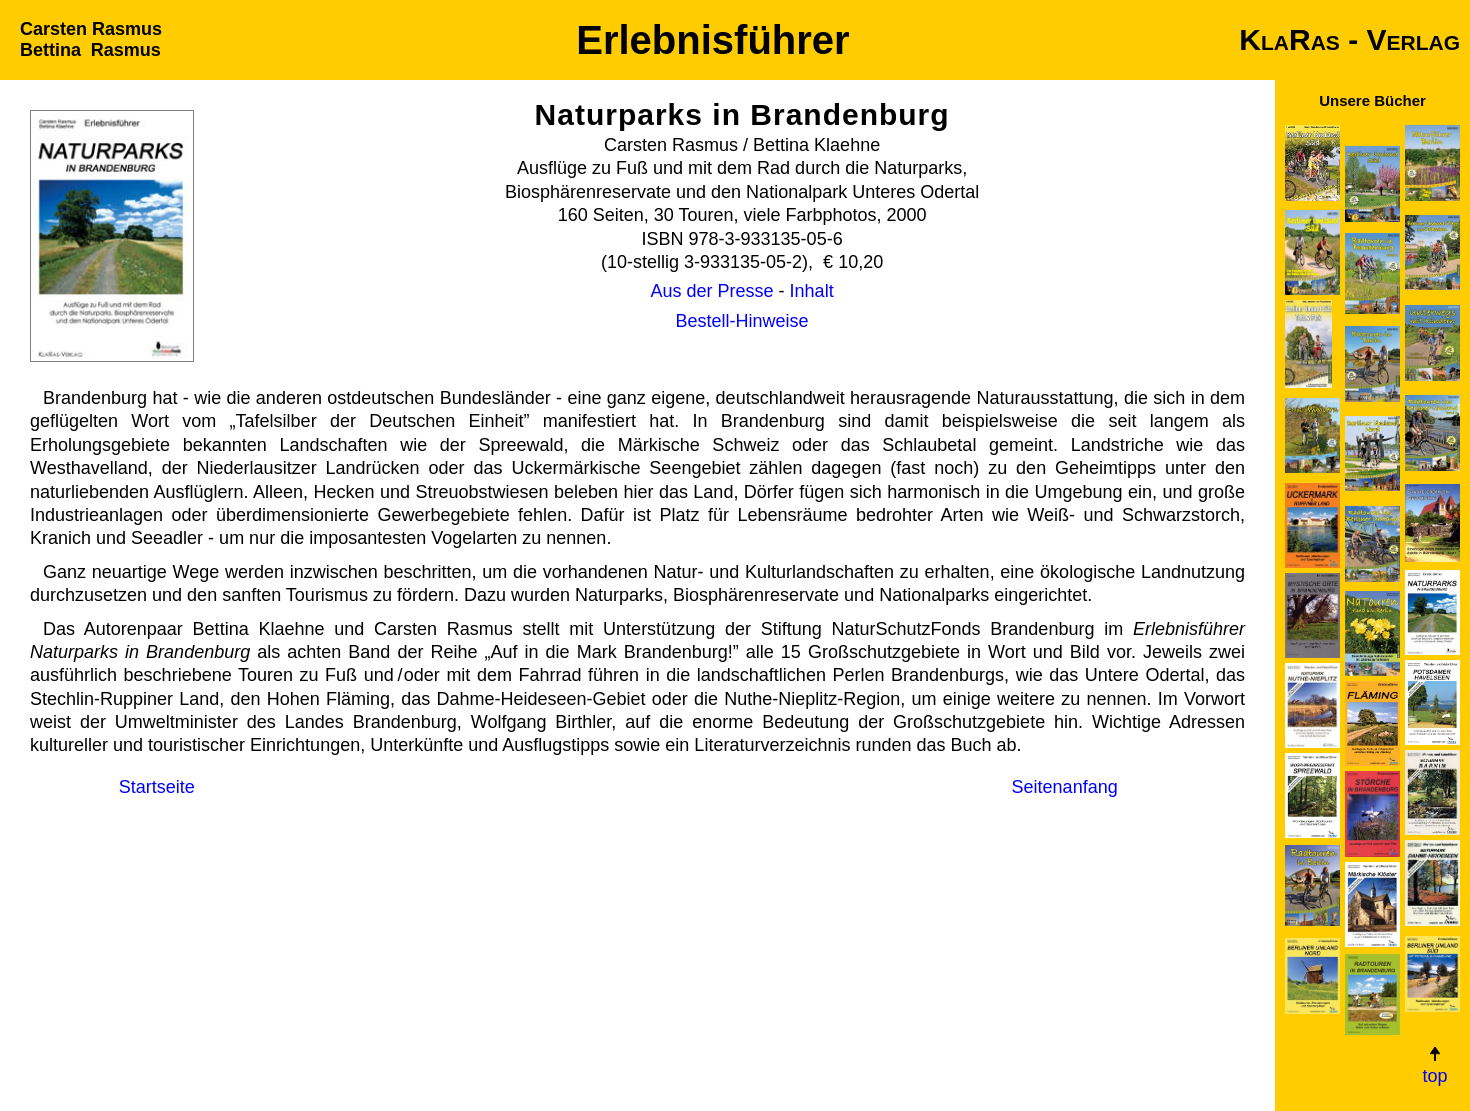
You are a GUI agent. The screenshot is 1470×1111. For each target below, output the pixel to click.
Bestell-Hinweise (742, 321)
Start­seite (157, 787)
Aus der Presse (712, 291)
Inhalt (812, 291)
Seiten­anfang (1065, 787)
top (1434, 1065)
